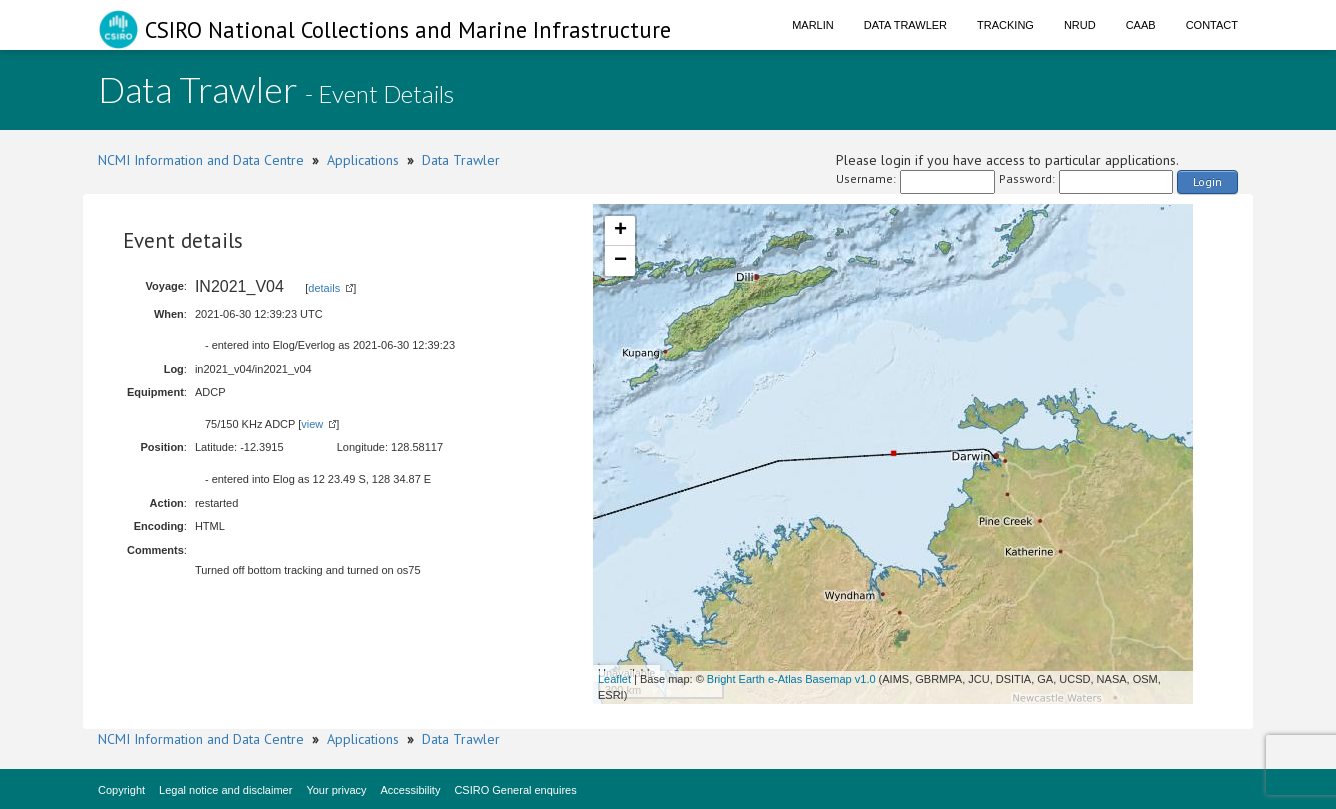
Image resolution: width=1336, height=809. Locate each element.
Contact (1212, 25)
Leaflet (614, 679)
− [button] (620, 261)
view (312, 424)
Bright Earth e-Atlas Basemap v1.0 (791, 679)
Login (1207, 181)
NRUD (1080, 25)
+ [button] (620, 231)
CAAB (1141, 25)
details (324, 288)
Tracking (1005, 25)
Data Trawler (905, 25)
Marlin (813, 25)
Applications (363, 160)
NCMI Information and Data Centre (201, 160)
